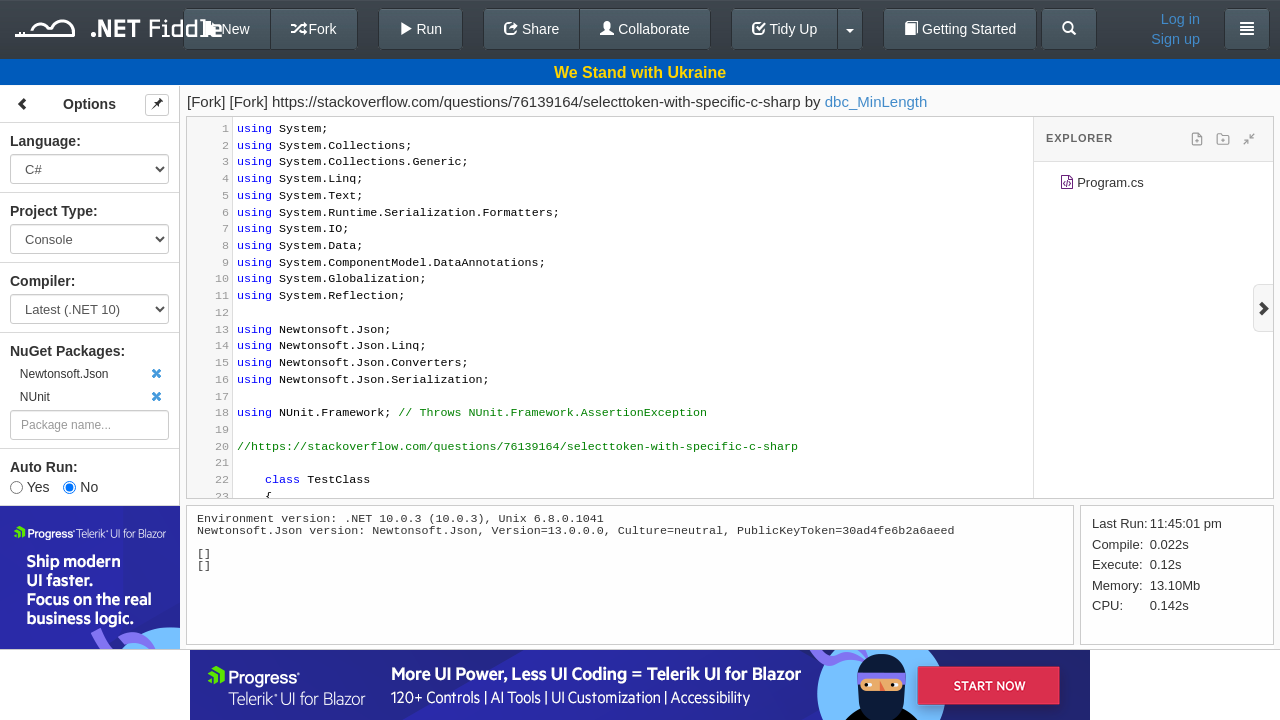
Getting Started (960, 29)
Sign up (1175, 39)
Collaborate (645, 29)
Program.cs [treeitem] (1101, 185)
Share (531, 29)
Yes (29, 487)
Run (421, 29)
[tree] (1153, 186)
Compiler (40, 281)
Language (43, 141)
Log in (1180, 19)
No (80, 487)
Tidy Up (784, 29)
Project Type (51, 211)
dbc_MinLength (876, 101)
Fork (314, 29)
